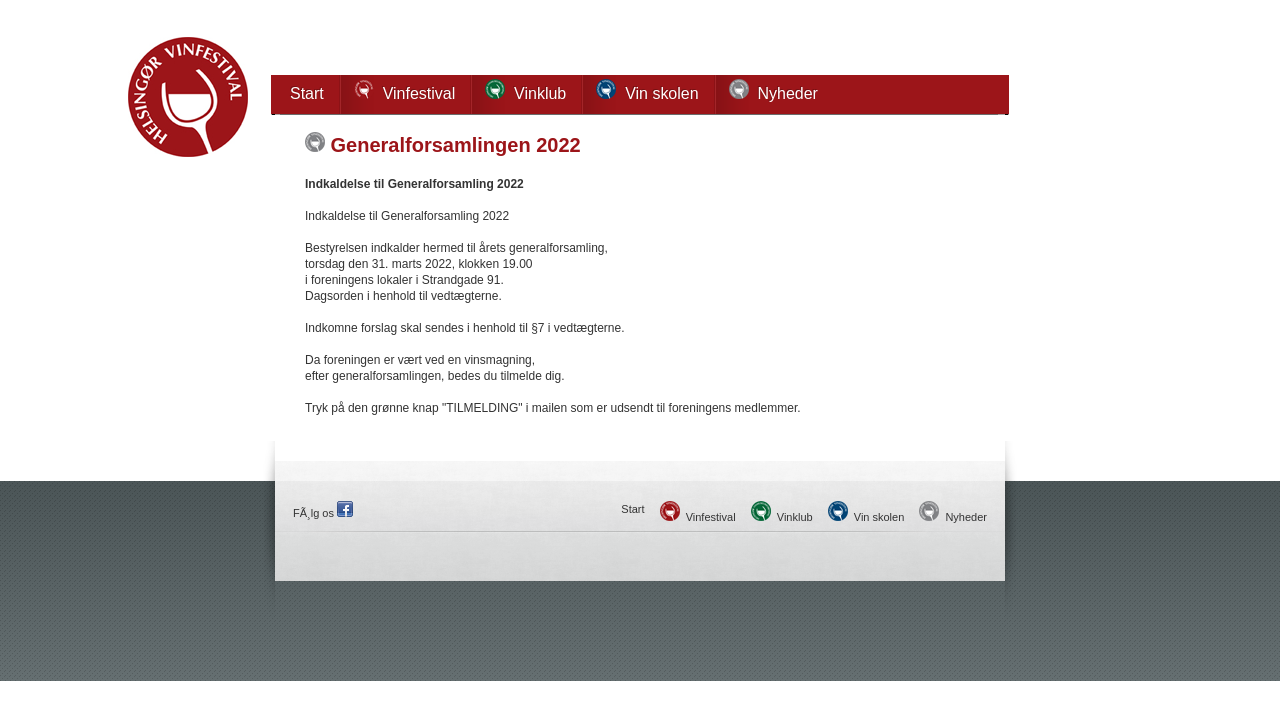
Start (307, 93)
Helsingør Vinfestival (188, 97)
